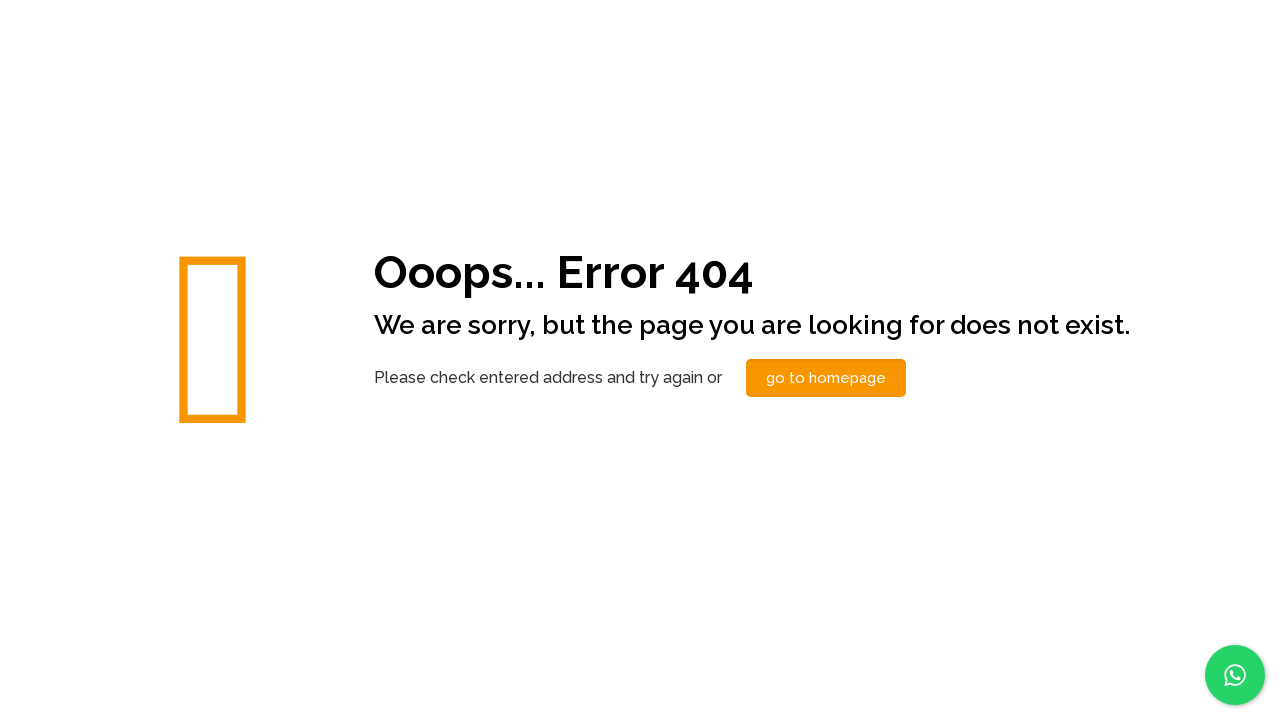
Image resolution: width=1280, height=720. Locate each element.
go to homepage (826, 378)
